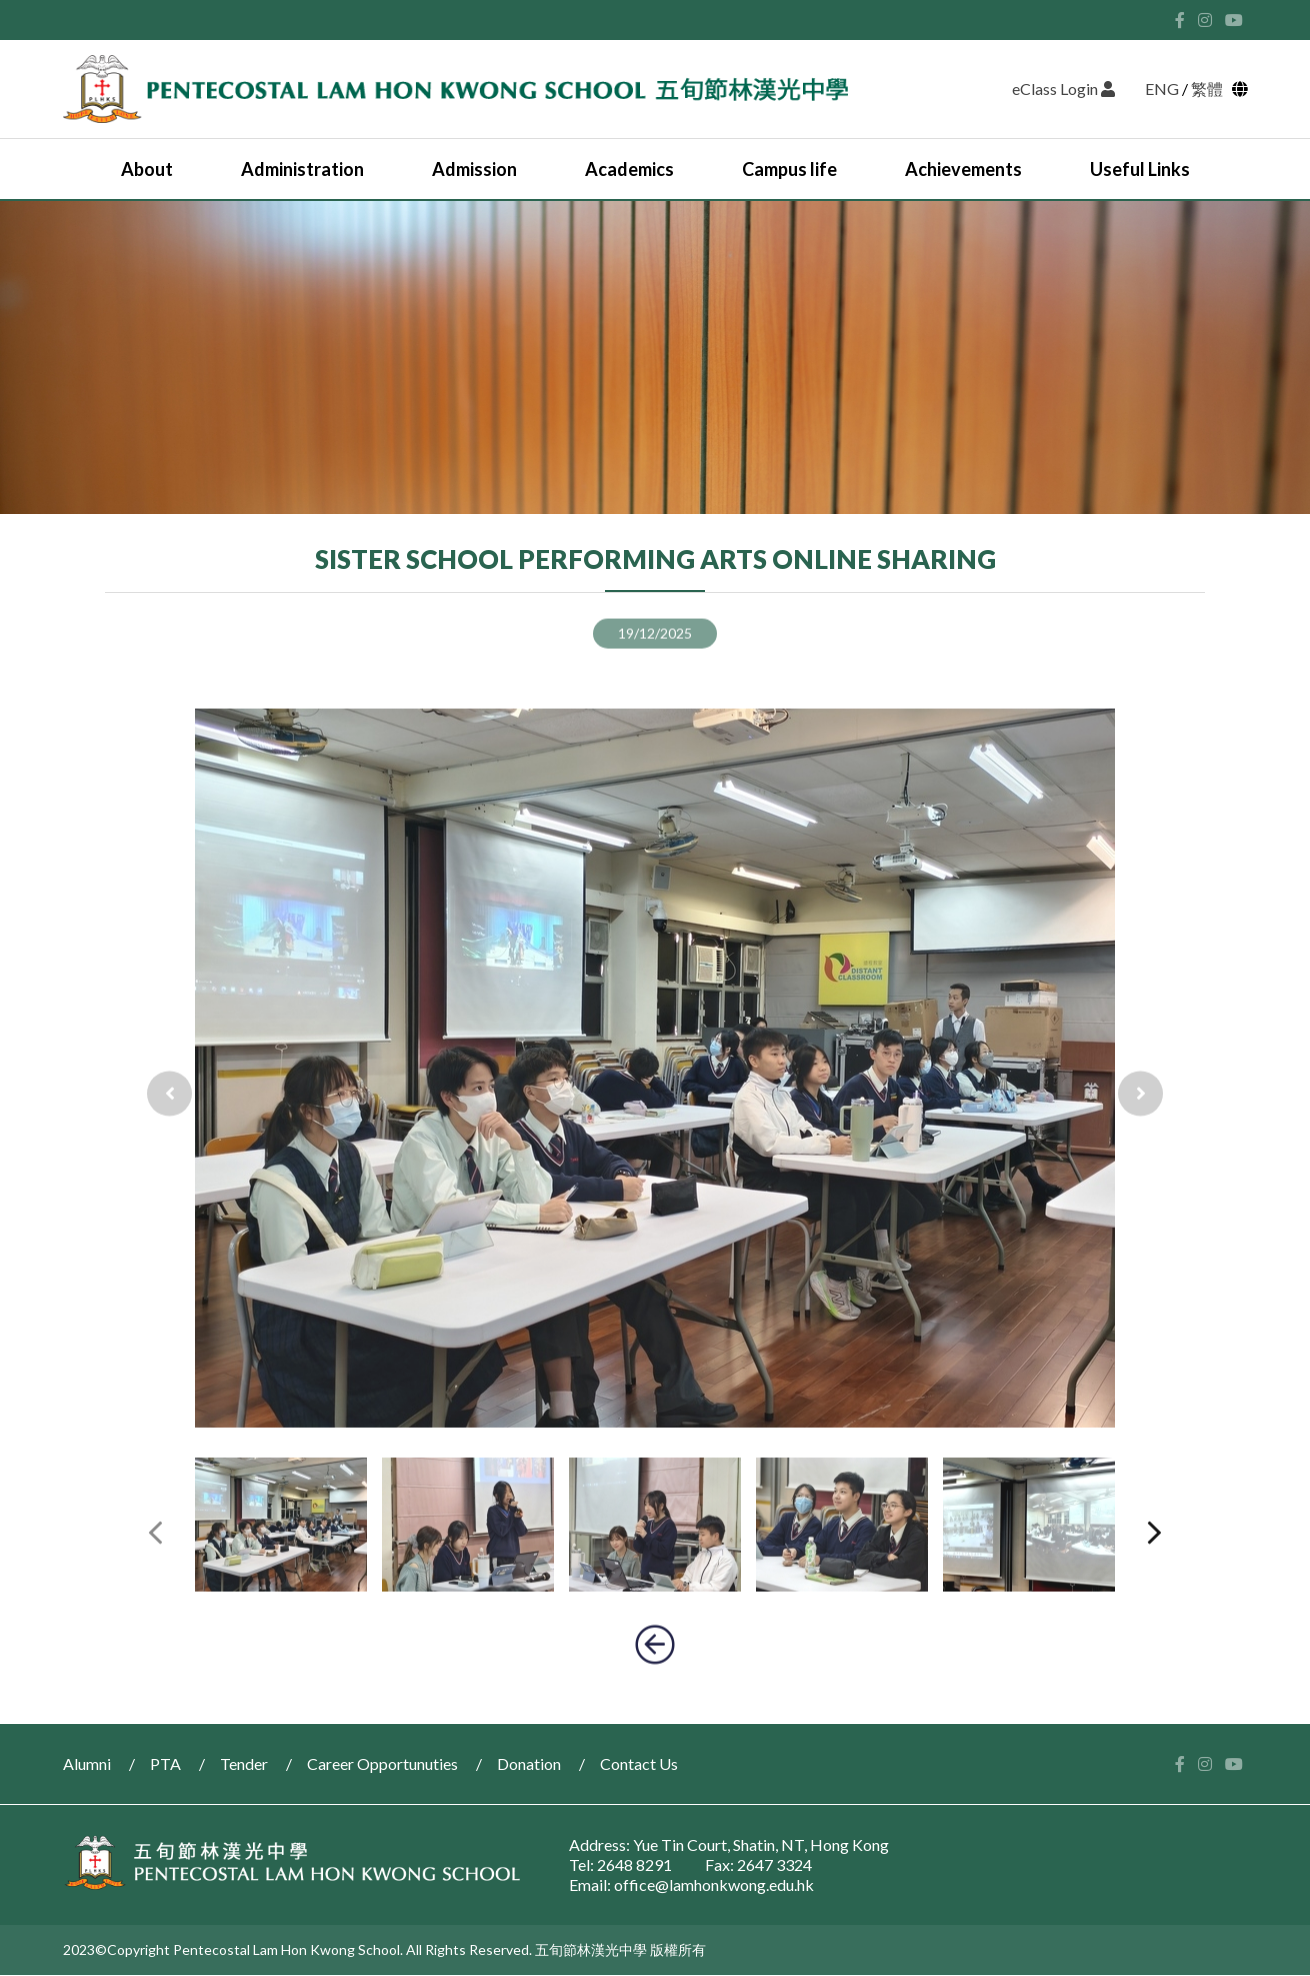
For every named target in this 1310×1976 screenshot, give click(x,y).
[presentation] (169, 1156)
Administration (302, 169)
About (147, 169)
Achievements (963, 169)
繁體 (1210, 88)
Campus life (789, 169)
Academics (629, 169)
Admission (474, 169)
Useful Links (1140, 169)
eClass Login (1063, 88)
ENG (1162, 88)
